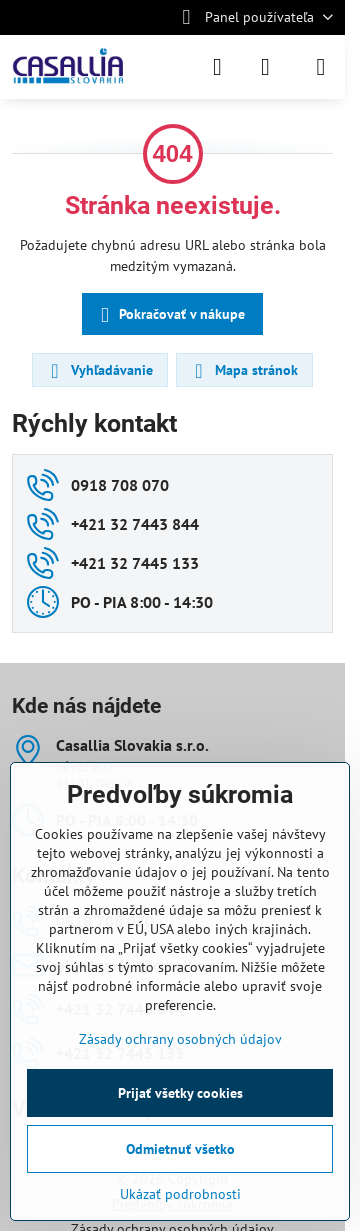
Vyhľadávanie (99, 371)
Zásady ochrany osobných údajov (180, 1039)
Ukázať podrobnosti (180, 1194)
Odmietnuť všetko (180, 1149)
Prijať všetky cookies (180, 1093)
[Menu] (321, 67)
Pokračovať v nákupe (169, 315)
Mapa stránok (243, 371)
